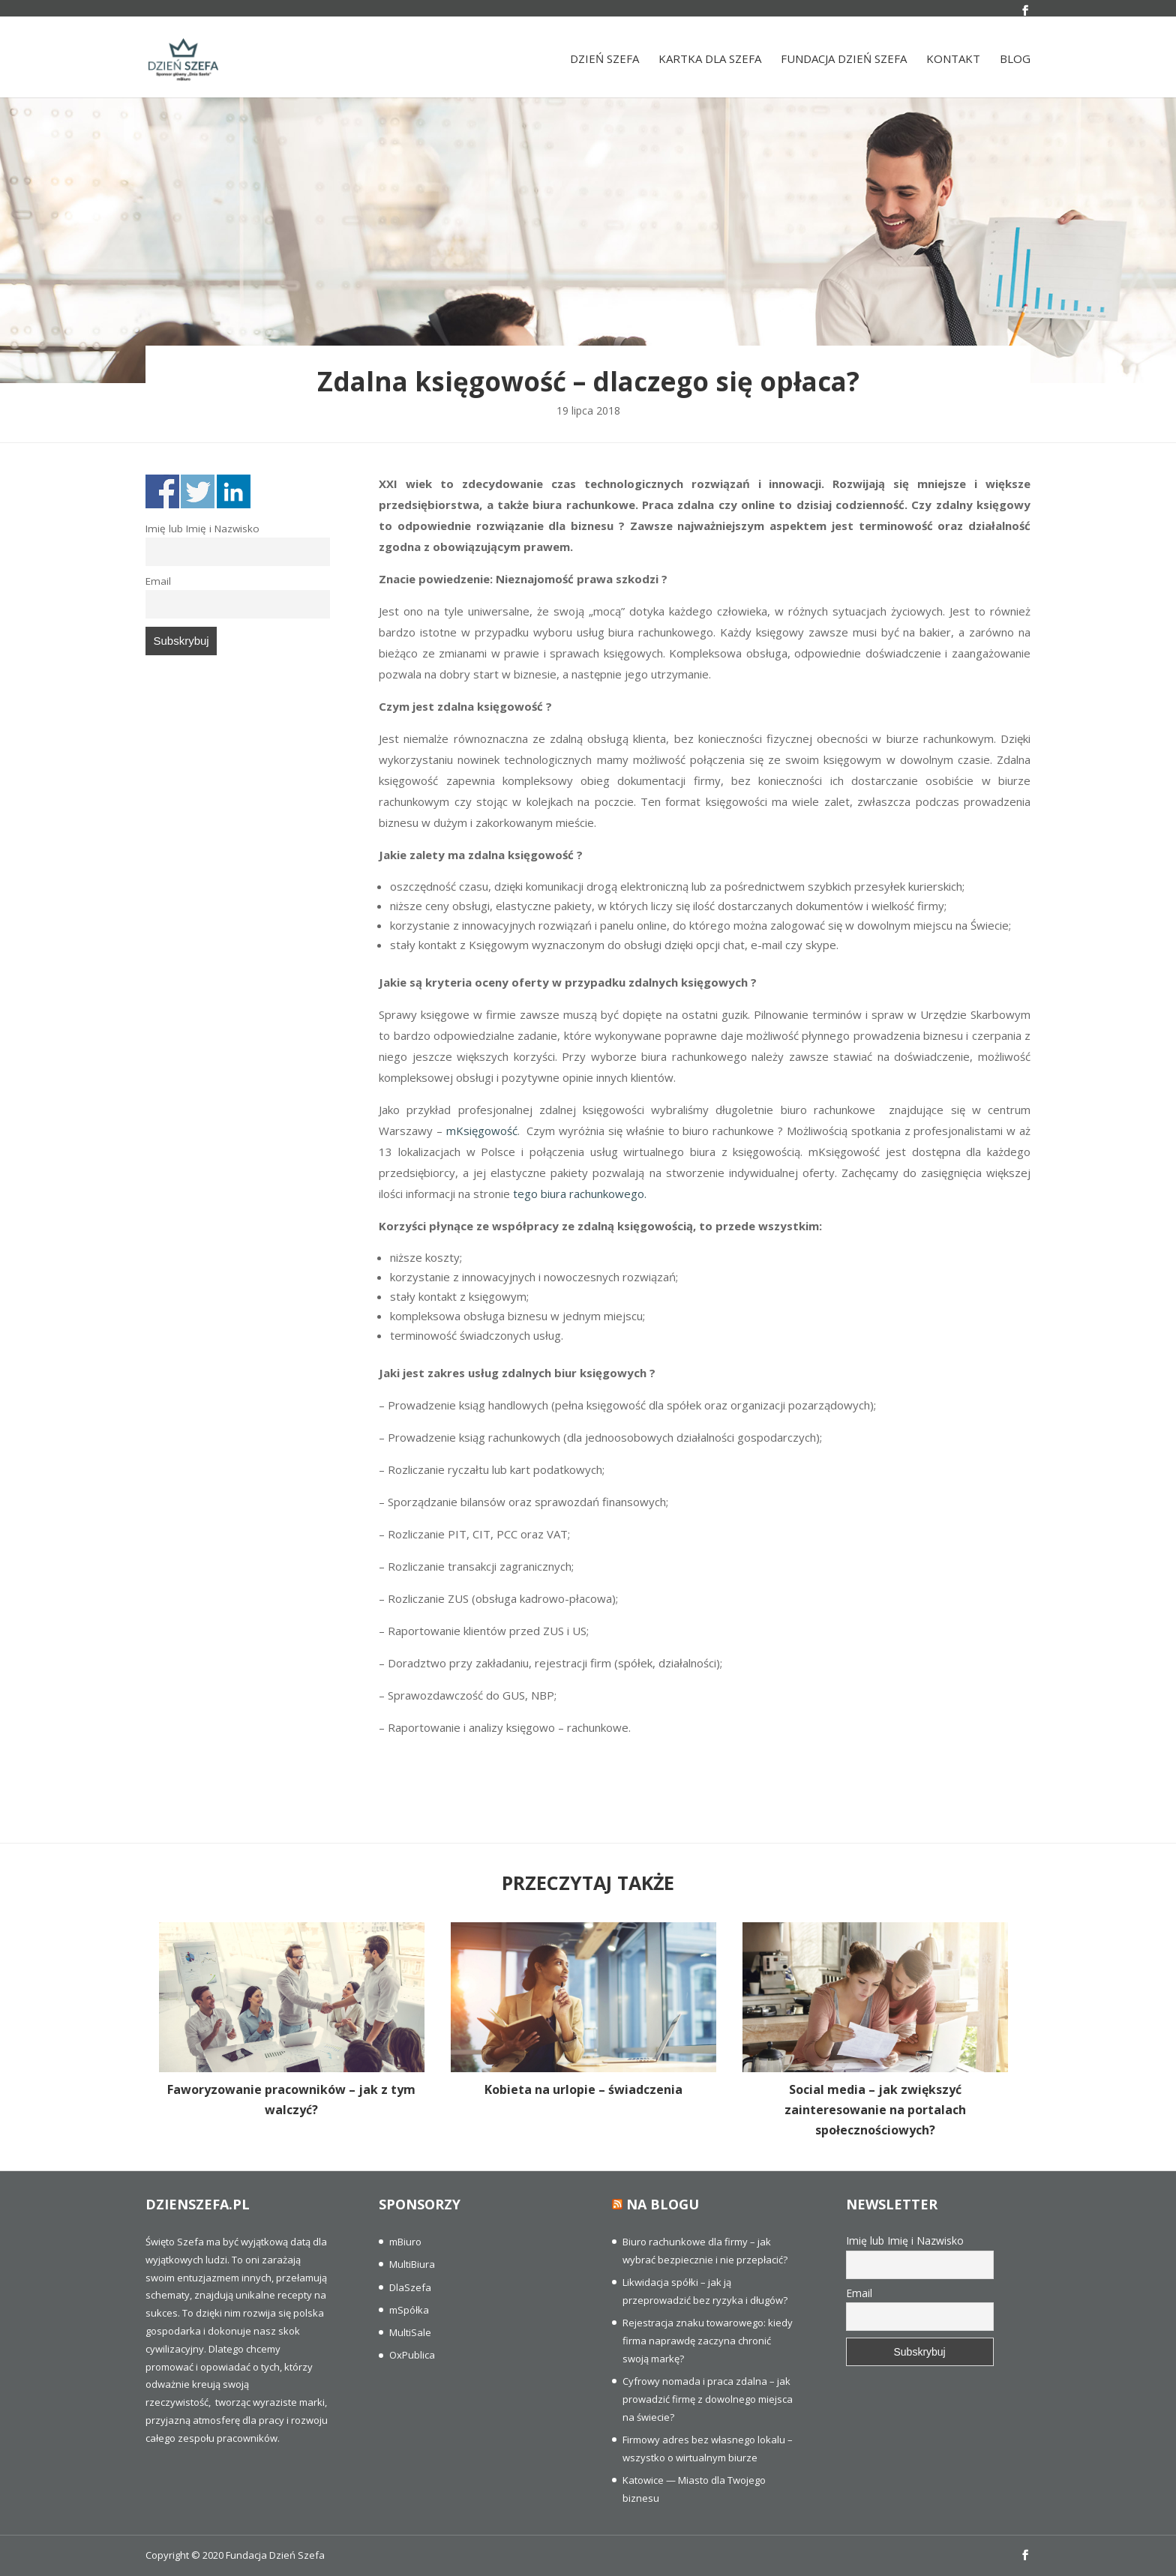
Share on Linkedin (233, 491)
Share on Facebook (162, 491)
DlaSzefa (410, 2287)
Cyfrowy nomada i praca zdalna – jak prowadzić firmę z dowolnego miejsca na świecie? (707, 2399)
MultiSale (410, 2332)
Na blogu (662, 2204)
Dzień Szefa (604, 62)
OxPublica (412, 2355)
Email (158, 581)
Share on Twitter (197, 491)
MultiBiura (412, 2264)
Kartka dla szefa (709, 62)
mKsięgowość (482, 1130)
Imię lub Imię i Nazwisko (203, 528)
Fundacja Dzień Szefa (844, 62)
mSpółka (409, 2310)
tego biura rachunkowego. (579, 1193)
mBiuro (405, 2241)
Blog (1015, 62)
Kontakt (953, 62)
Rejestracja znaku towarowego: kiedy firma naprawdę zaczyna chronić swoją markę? (707, 2340)
